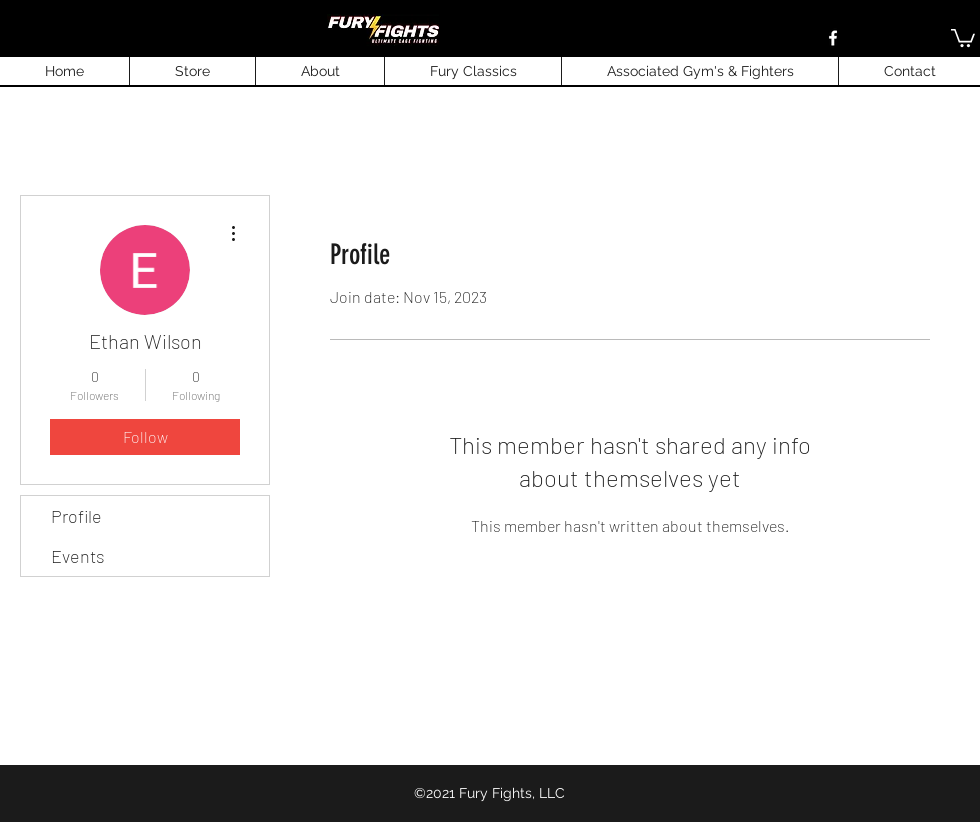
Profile (76, 516)
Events (78, 556)
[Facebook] (833, 38)
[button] (963, 37)
